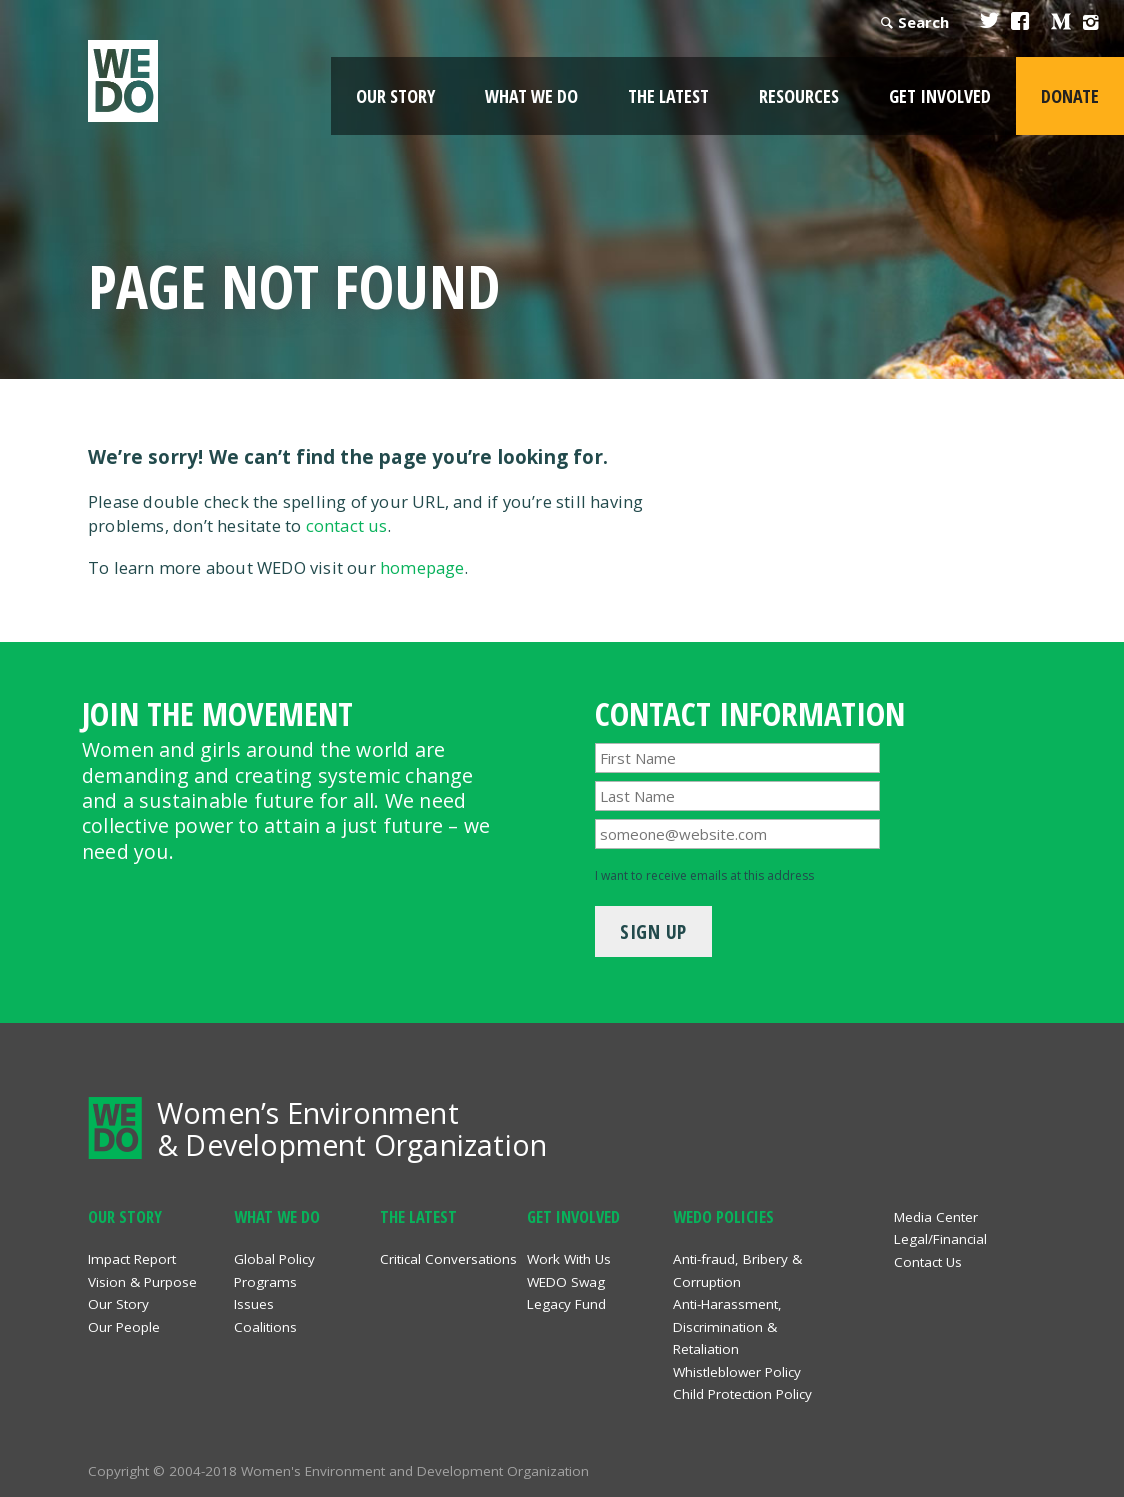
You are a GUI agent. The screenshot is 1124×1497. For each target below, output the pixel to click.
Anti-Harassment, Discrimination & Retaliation (727, 1326)
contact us (347, 525)
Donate (1070, 96)
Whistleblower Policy (737, 1372)
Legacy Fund (566, 1304)
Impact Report (132, 1259)
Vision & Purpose (142, 1282)
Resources (799, 96)
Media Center (936, 1217)
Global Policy (274, 1259)
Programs (265, 1282)
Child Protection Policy (742, 1394)
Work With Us (569, 1259)
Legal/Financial (940, 1239)
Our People (124, 1327)
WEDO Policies (723, 1216)
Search (923, 22)
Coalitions (265, 1327)
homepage (422, 567)
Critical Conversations (448, 1259)
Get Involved (940, 96)
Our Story (395, 96)
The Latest (668, 96)
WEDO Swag (566, 1282)
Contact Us (928, 1262)
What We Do (531, 96)
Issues (254, 1304)
